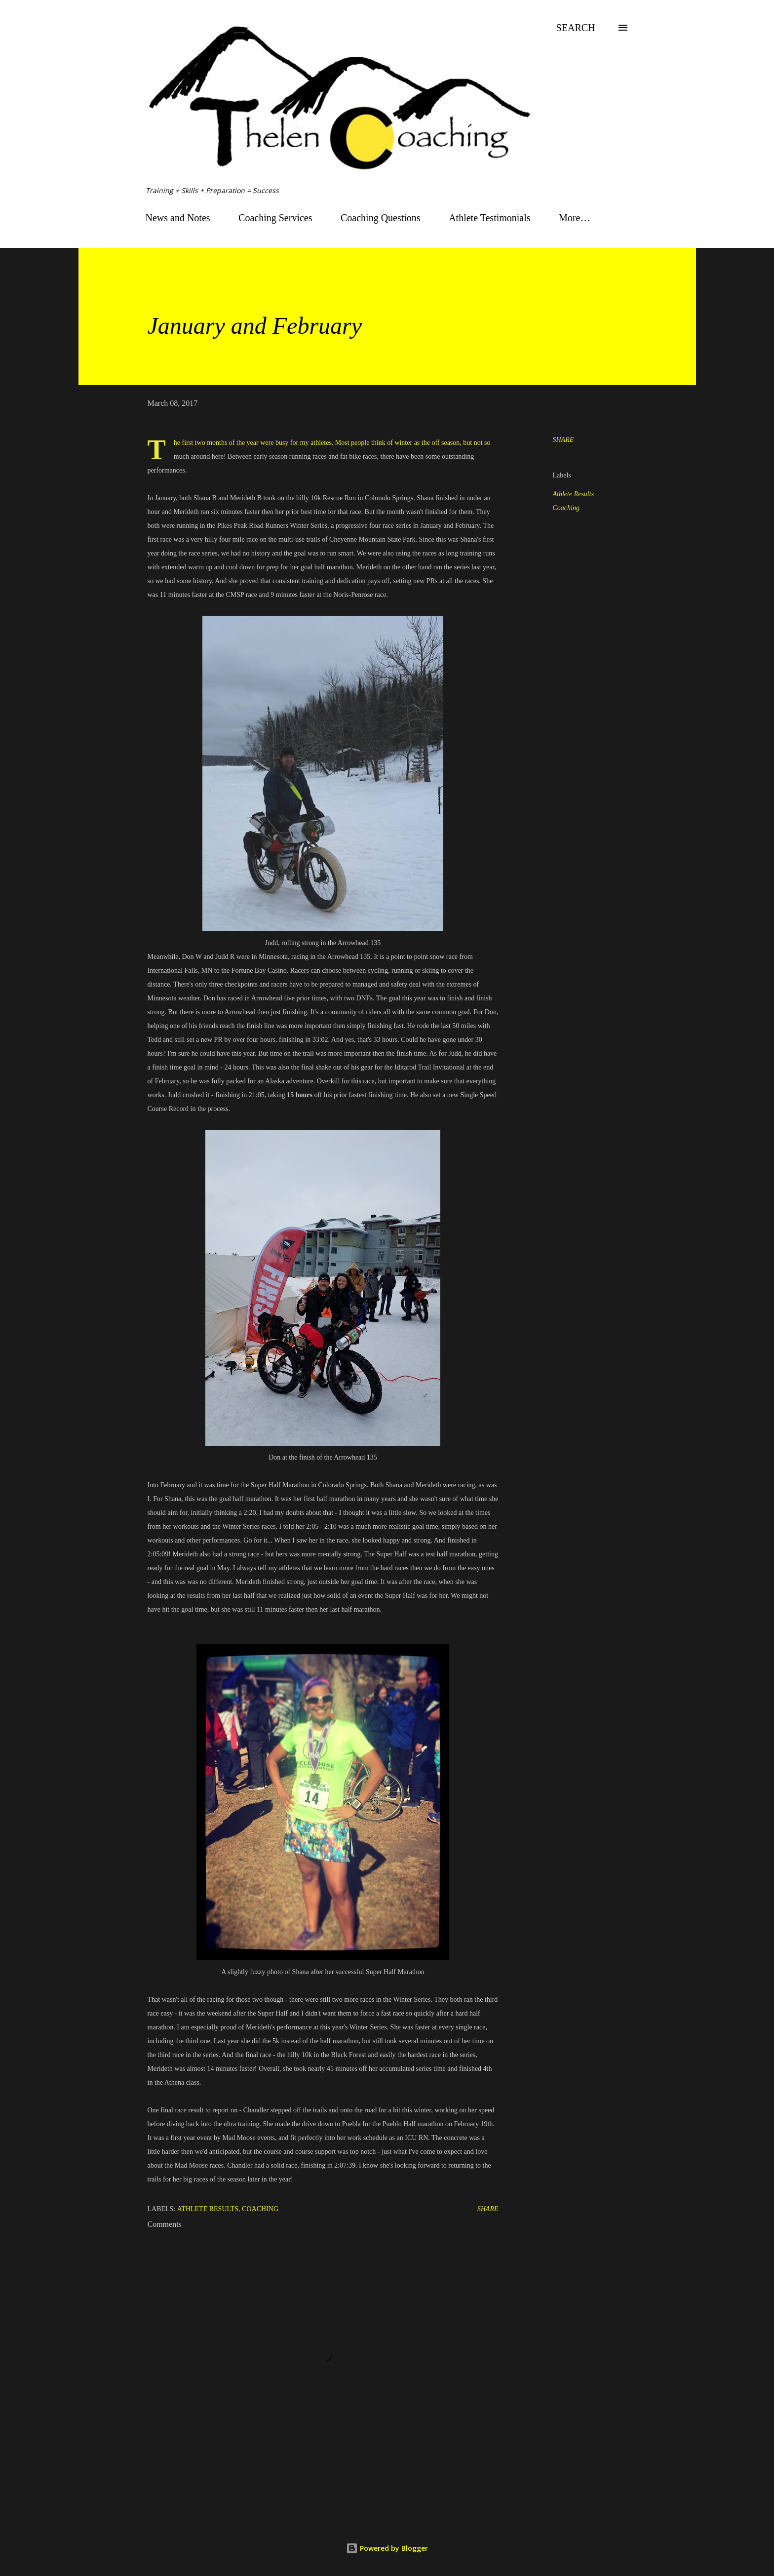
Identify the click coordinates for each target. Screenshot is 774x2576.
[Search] (575, 28)
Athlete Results (573, 494)
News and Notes (178, 217)
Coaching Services (275, 217)
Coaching (566, 508)
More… (574, 217)
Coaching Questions (381, 217)
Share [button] (563, 439)
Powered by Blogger (387, 2548)
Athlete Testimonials (489, 217)
